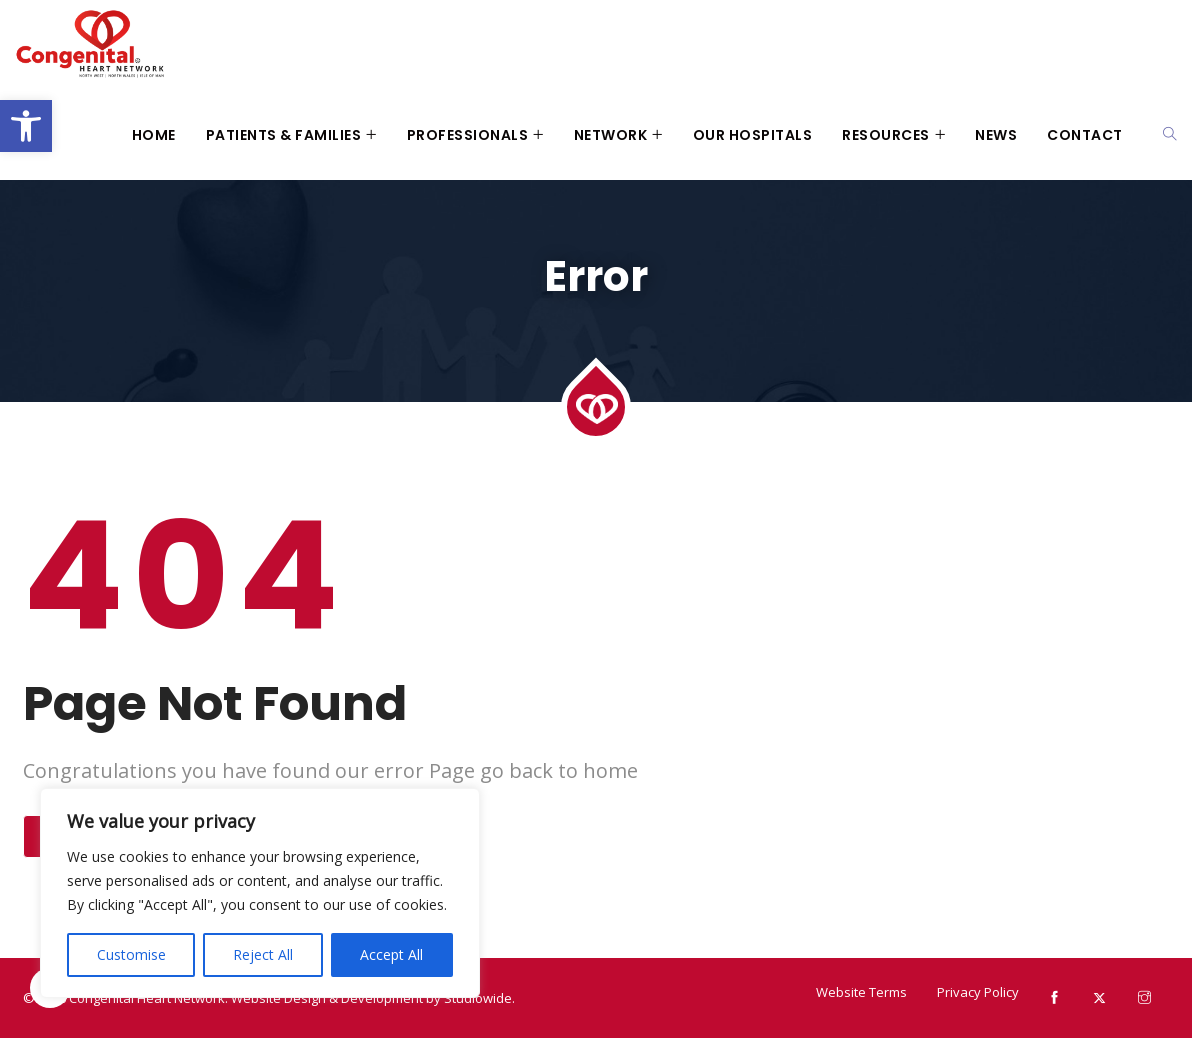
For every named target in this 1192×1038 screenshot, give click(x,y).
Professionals (468, 135)
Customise (131, 954)
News (996, 135)
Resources (886, 135)
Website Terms (861, 992)
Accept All (391, 954)
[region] (260, 893)
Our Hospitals (753, 135)
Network (611, 135)
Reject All (263, 954)
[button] (26, 126)
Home (154, 135)
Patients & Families (284, 135)
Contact (1085, 135)
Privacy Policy (978, 992)
